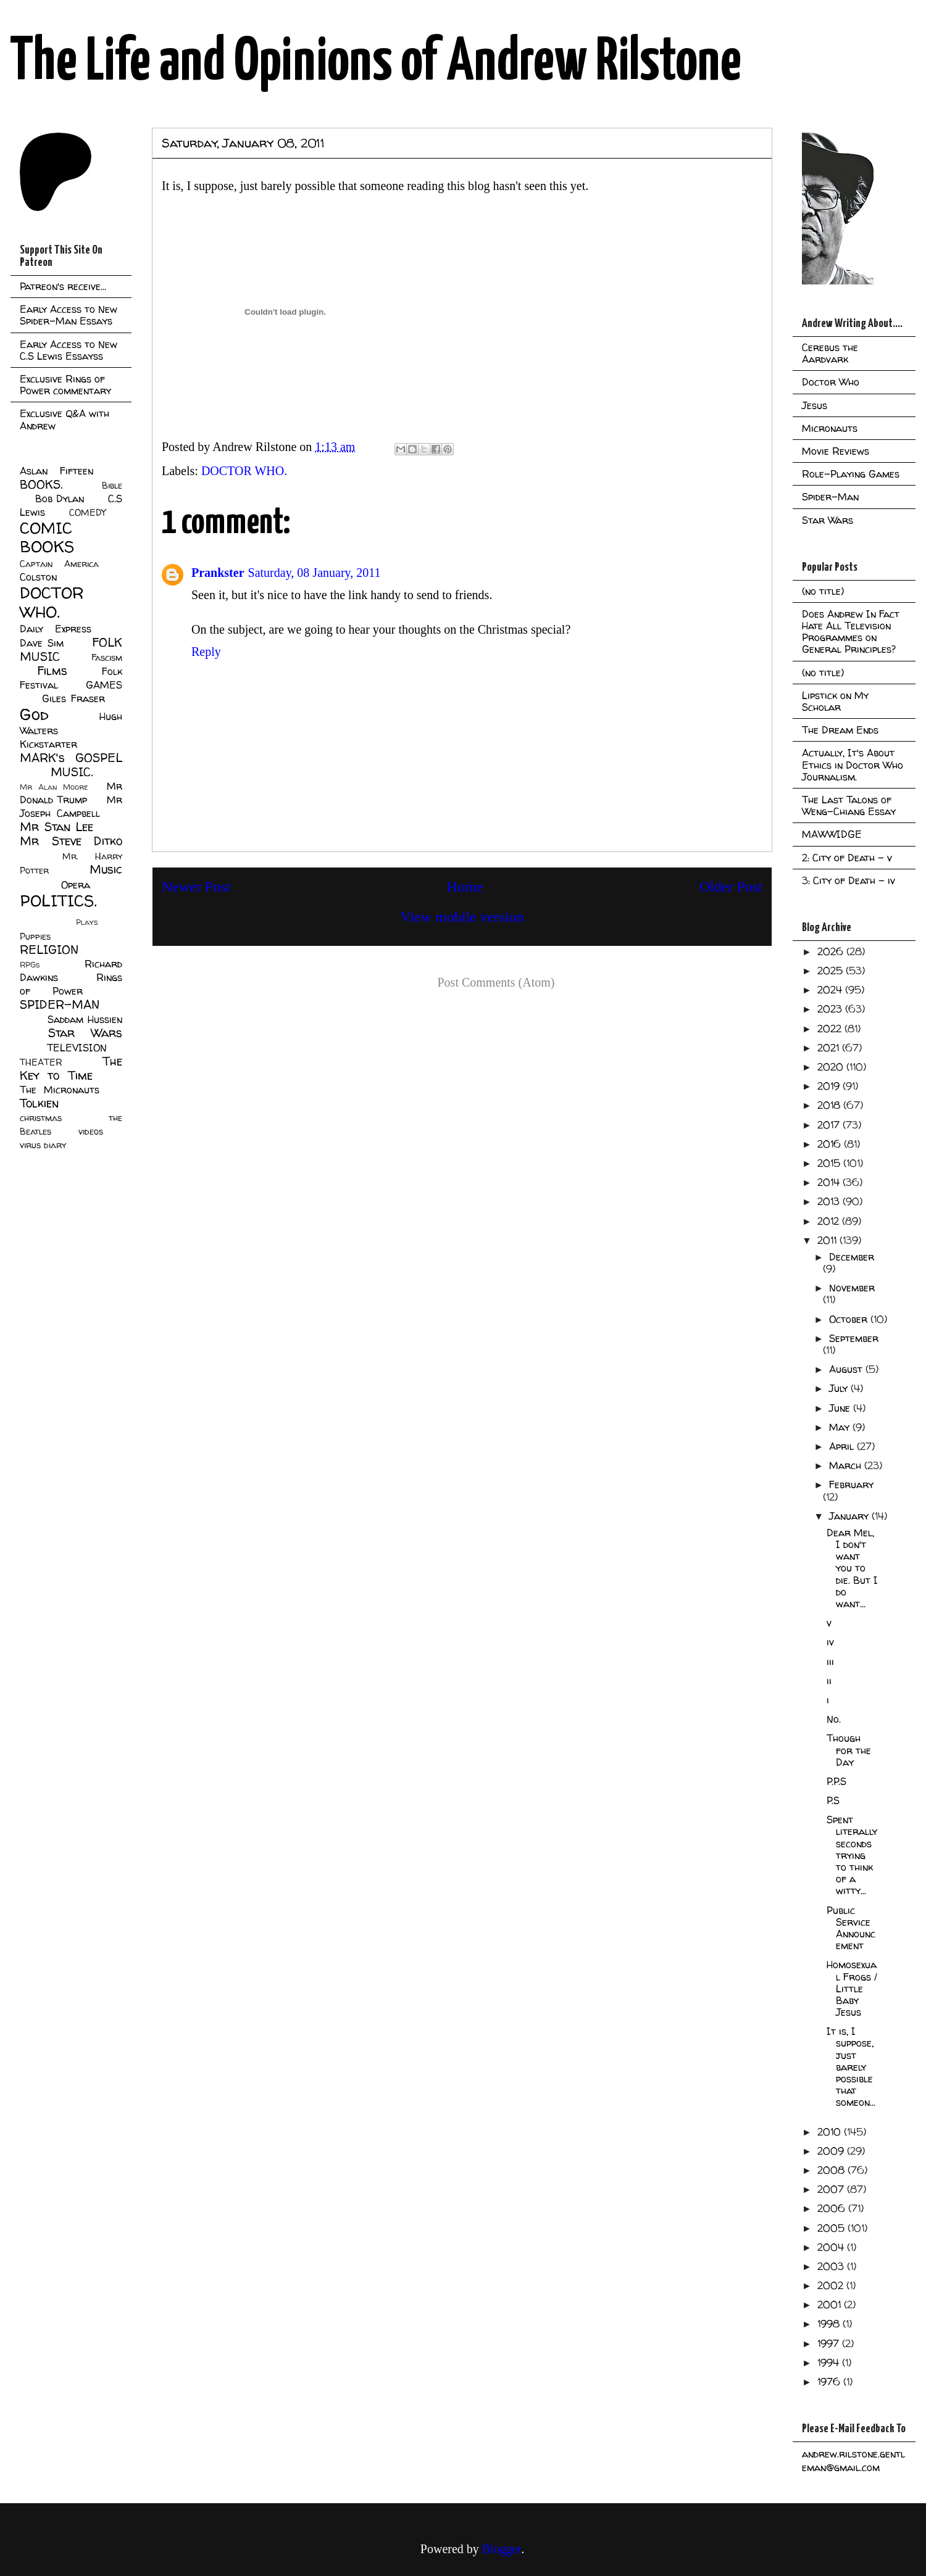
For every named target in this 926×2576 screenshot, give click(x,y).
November (852, 1287)
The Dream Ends (840, 730)
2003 (832, 2266)
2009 (832, 2151)
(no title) (823, 591)
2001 (830, 2304)
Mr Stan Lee (56, 827)
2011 (828, 1240)
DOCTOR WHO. (244, 471)
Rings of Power (71, 984)
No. (834, 1719)
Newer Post (196, 887)
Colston (38, 577)
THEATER (41, 1062)
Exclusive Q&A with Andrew (64, 419)
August (847, 1369)
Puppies (35, 936)
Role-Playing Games (850, 474)
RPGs (30, 964)
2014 (830, 1182)
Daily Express (55, 629)
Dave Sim (42, 643)
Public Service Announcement (851, 1928)
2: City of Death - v (847, 857)
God (34, 714)
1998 (830, 2323)
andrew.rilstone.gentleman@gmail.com (853, 2460)
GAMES (104, 685)
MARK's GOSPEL (71, 758)
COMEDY (87, 513)
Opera (75, 885)
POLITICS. (58, 900)
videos (90, 1131)
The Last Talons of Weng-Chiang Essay (849, 805)
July (840, 1388)
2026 (831, 951)
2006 (832, 2208)
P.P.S (836, 1781)
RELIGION (49, 950)
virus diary (43, 1145)
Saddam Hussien (85, 1019)
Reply (206, 651)
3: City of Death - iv (848, 880)
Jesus (814, 405)
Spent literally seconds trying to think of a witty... (852, 1855)
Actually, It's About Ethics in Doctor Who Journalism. (852, 764)
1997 (829, 2343)
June (841, 1408)
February (851, 1484)
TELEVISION (77, 1047)
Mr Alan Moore (54, 787)
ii (829, 1681)
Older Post (730, 887)
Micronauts (829, 428)
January (850, 1516)
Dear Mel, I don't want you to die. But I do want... (852, 1568)
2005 (832, 2228)
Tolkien (39, 1103)
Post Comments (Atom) (495, 982)
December (851, 1257)
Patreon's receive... (63, 286)
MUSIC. (72, 772)
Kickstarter (48, 744)
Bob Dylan (59, 498)
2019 (830, 1086)
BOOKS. (41, 484)
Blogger (501, 2549)
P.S (833, 1800)
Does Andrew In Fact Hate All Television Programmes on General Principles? (850, 631)
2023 (831, 1009)
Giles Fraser (73, 698)
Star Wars (85, 1033)
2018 (830, 1105)
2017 (830, 1125)
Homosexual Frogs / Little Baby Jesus (852, 1988)
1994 (829, 2362)
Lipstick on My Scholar (835, 701)
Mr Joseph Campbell (71, 806)
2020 (831, 1067)
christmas (41, 1118)
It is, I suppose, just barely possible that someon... (851, 2066)
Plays (87, 922)
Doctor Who (830, 382)
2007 (832, 2189)
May (841, 1427)
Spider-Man (830, 496)
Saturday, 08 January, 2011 (314, 572)
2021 (829, 1047)
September (853, 1338)
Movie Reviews (835, 451)
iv (830, 1642)
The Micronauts (59, 1089)
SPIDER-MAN (59, 1004)
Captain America (59, 564)
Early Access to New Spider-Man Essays (68, 315)
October (849, 1319)
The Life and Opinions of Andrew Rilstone (375, 63)
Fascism (106, 658)
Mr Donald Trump (71, 792)
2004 (832, 2247)
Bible (112, 485)
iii (830, 1661)
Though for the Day (849, 1749)
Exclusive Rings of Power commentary (65, 384)
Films (52, 671)
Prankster (217, 572)
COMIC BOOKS (47, 537)
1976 (830, 2381)
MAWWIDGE (832, 834)
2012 (829, 1221)
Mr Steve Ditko (71, 841)
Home (465, 887)
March (846, 1465)
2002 (831, 2285)
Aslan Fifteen (56, 471)
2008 (832, 2170)
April (843, 1446)
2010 (830, 2132)
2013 (830, 1201)
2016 (830, 1144)
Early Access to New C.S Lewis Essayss (68, 350)
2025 (831, 970)
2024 (831, 989)
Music (106, 869)
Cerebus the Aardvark (830, 353)
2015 (830, 1163)
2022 (831, 1028)
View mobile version (462, 917)
